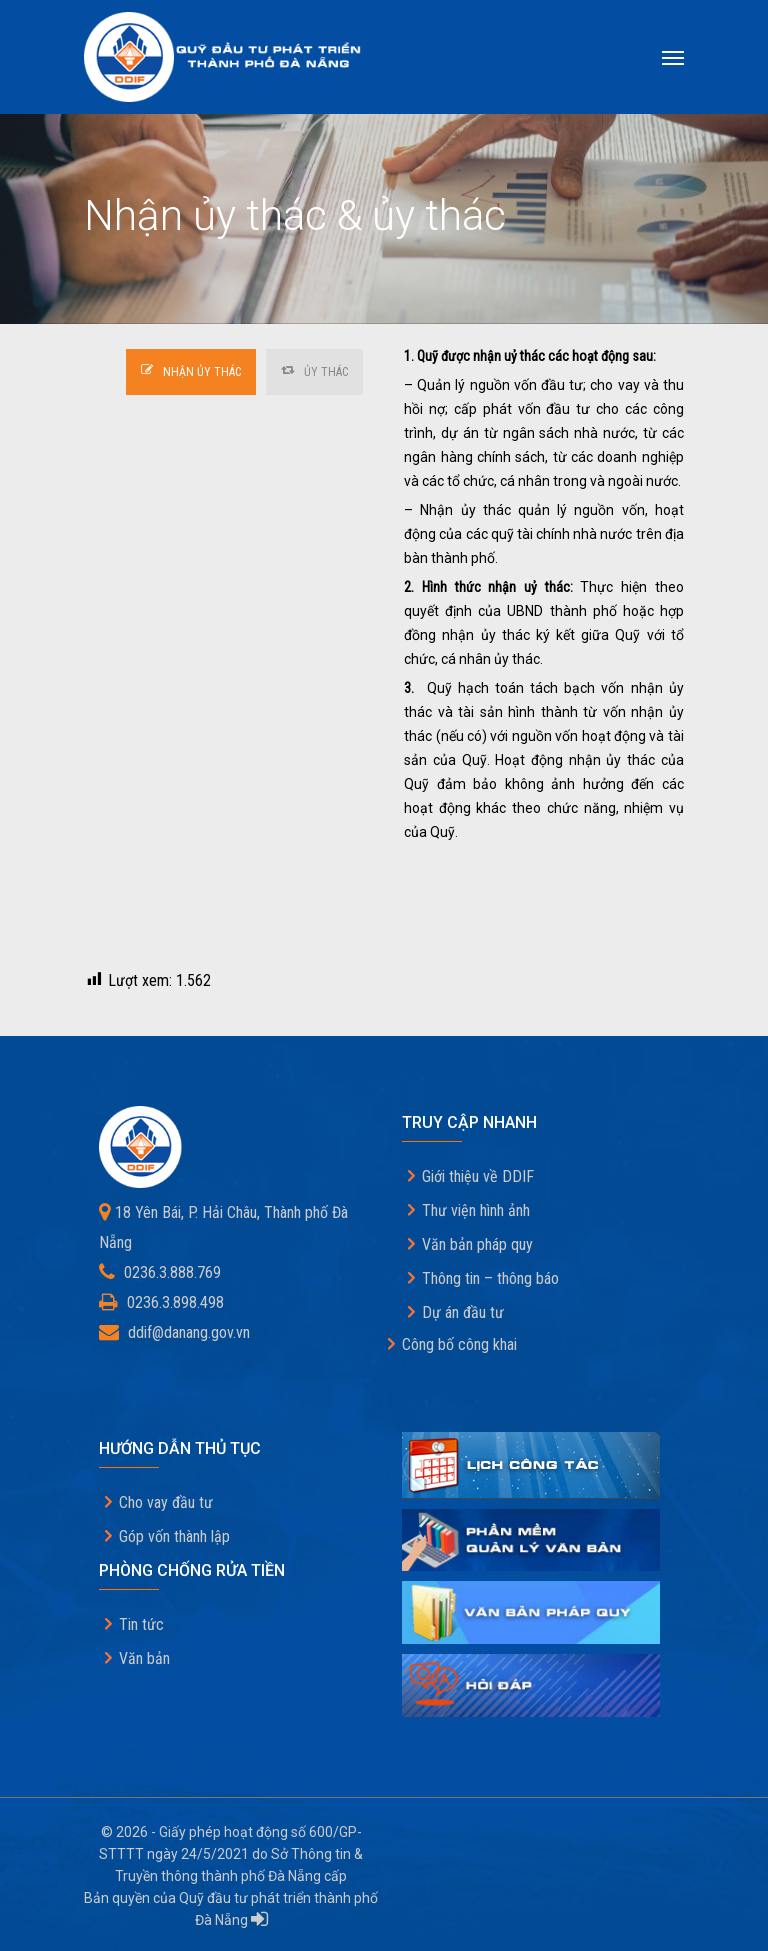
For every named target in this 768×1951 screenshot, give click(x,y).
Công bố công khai (459, 1344)
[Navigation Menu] (673, 57)
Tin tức (141, 1624)
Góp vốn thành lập (174, 1536)
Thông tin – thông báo (490, 1278)
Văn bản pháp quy (477, 1244)
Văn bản (144, 1658)
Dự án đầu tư (463, 1312)
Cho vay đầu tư (166, 1502)
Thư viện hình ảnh (476, 1210)
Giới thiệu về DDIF (478, 1176)
